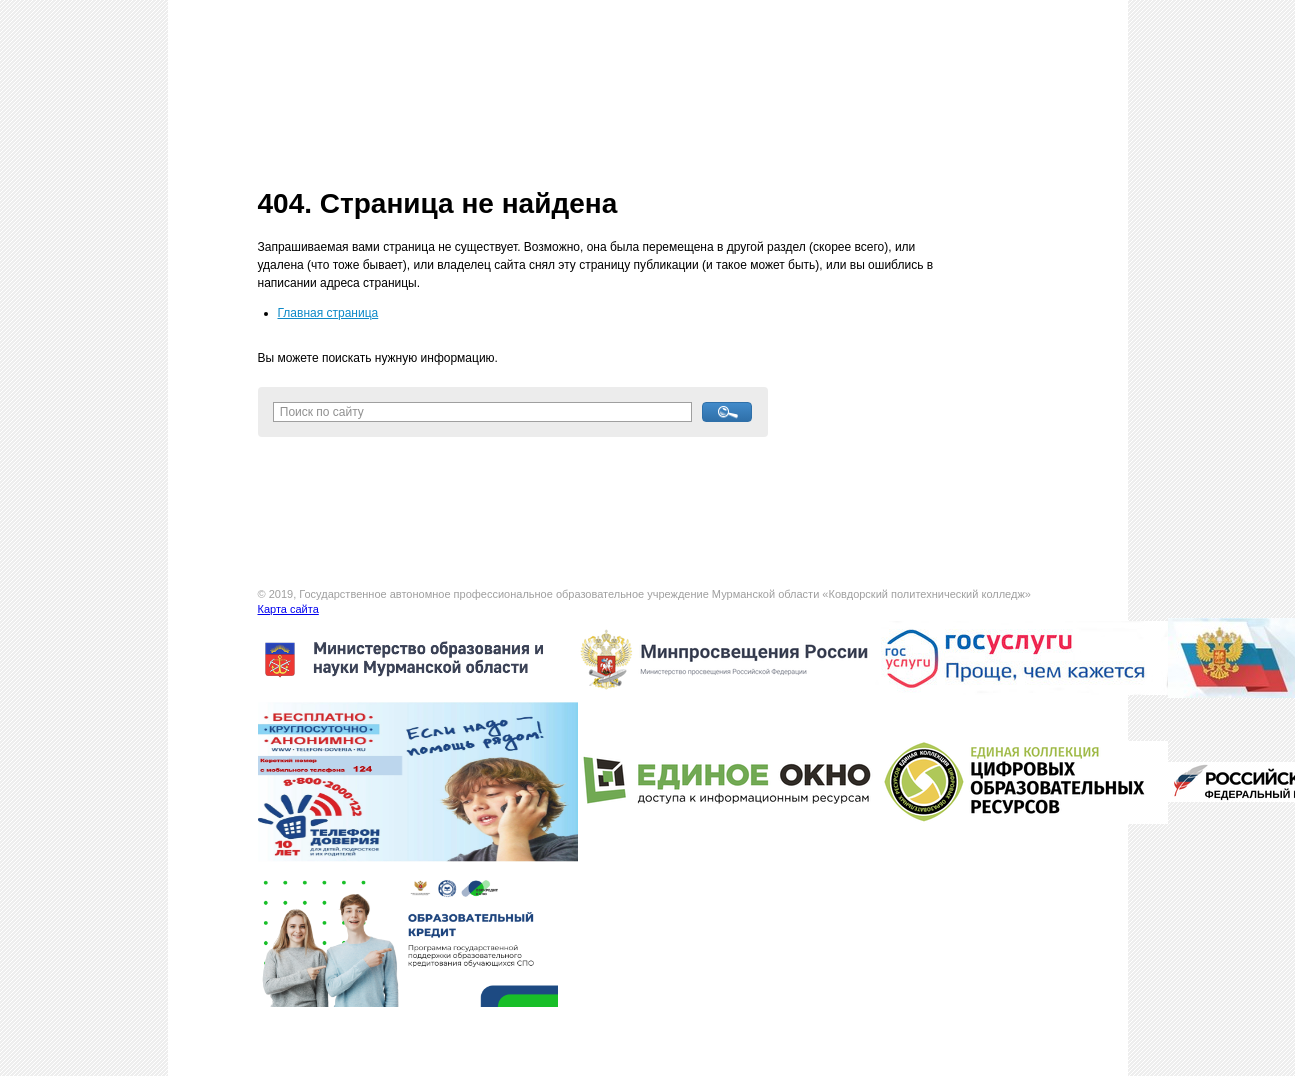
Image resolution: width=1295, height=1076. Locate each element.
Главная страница (328, 313)
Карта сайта (288, 609)
